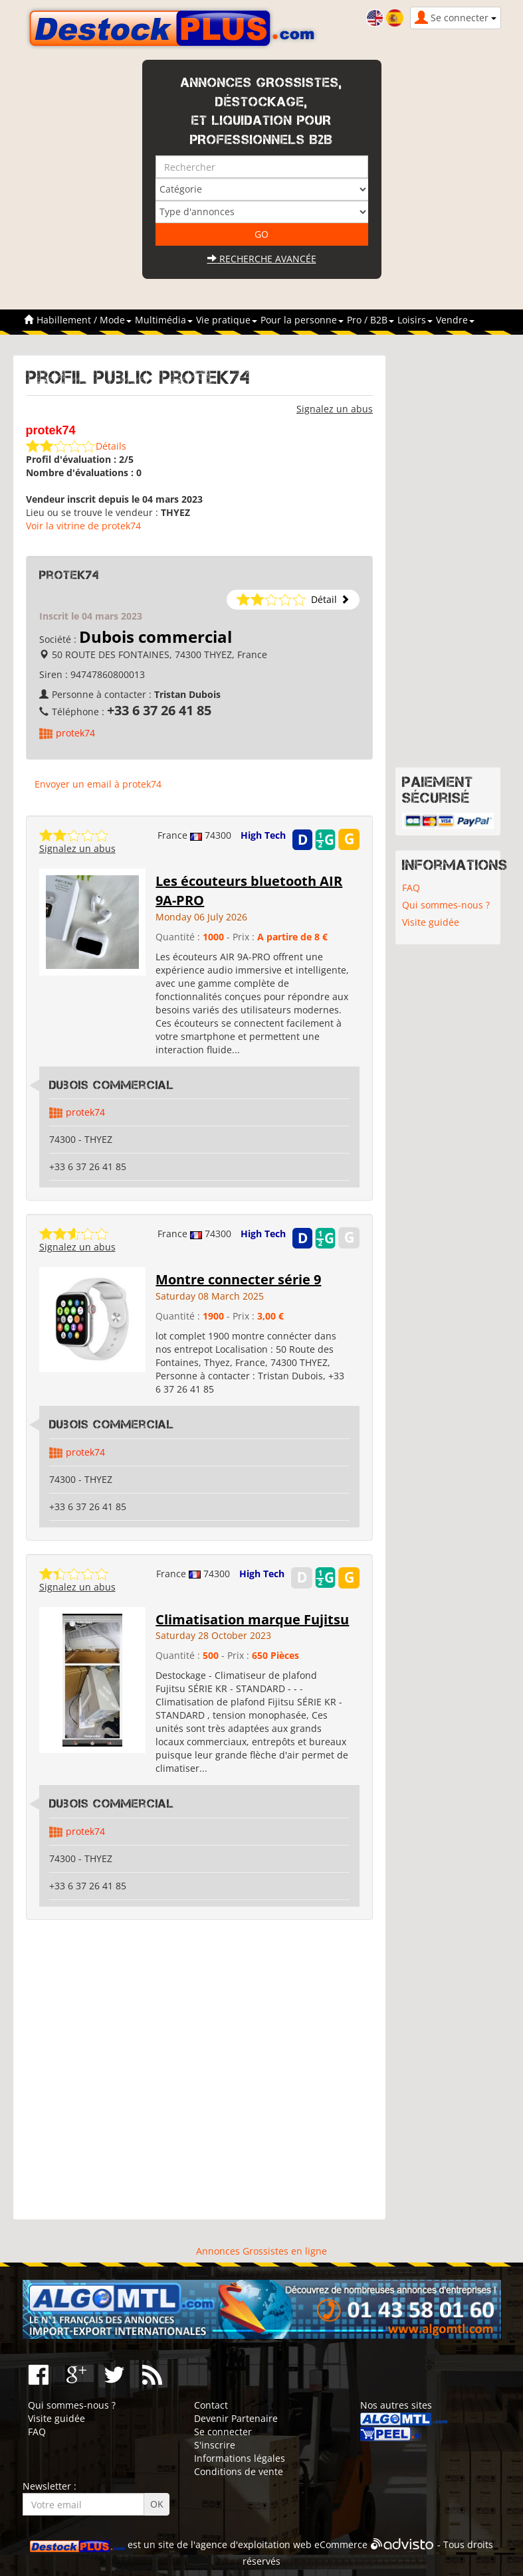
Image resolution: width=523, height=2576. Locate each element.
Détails (111, 446)
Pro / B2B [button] (370, 319)
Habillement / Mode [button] (84, 319)
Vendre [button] (455, 319)
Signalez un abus (334, 408)
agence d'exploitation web (253, 2544)
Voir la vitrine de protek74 (83, 525)
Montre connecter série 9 (238, 1279)
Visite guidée (430, 922)
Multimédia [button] (164, 319)
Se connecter (223, 2431)
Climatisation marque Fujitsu (252, 1619)
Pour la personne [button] (302, 319)
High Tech (263, 835)
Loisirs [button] (415, 319)
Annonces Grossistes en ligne (261, 2251)
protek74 (75, 733)
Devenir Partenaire (236, 2418)
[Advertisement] (200, 2070)
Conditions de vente (238, 2471)
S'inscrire (214, 2445)
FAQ (411, 887)
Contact (211, 2405)
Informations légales (239, 2458)
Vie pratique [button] (226, 319)
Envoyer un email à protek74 (98, 784)
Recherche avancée (261, 258)
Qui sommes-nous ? (446, 905)
